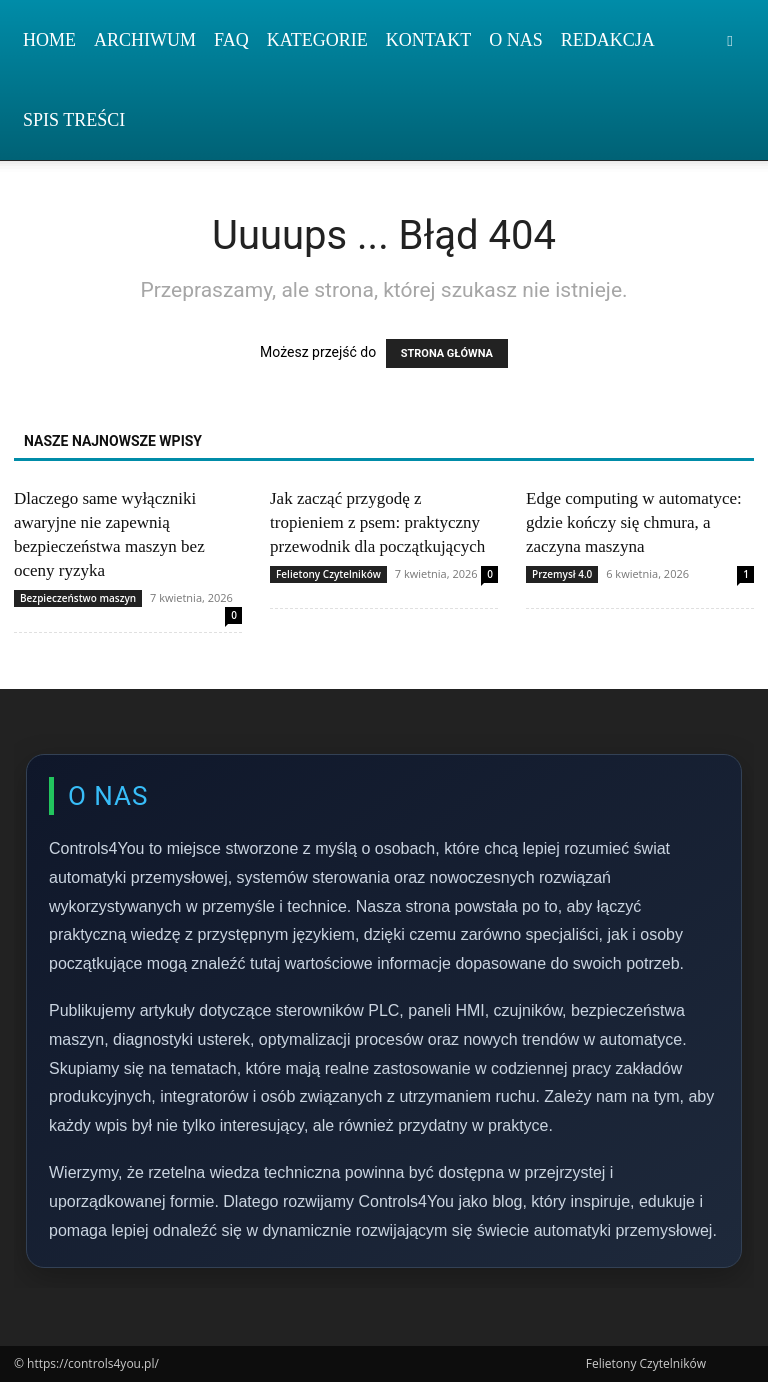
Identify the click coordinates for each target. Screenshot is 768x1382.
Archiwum (145, 40)
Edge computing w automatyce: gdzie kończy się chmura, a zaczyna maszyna (634, 522)
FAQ (231, 40)
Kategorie (317, 40)
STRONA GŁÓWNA (447, 353)
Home (49, 40)
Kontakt (429, 40)
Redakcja (608, 40)
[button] (730, 40)
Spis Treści (74, 120)
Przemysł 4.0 (562, 574)
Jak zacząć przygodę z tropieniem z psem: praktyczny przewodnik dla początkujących (377, 522)
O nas (516, 40)
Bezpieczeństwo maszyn (78, 598)
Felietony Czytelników (328, 574)
